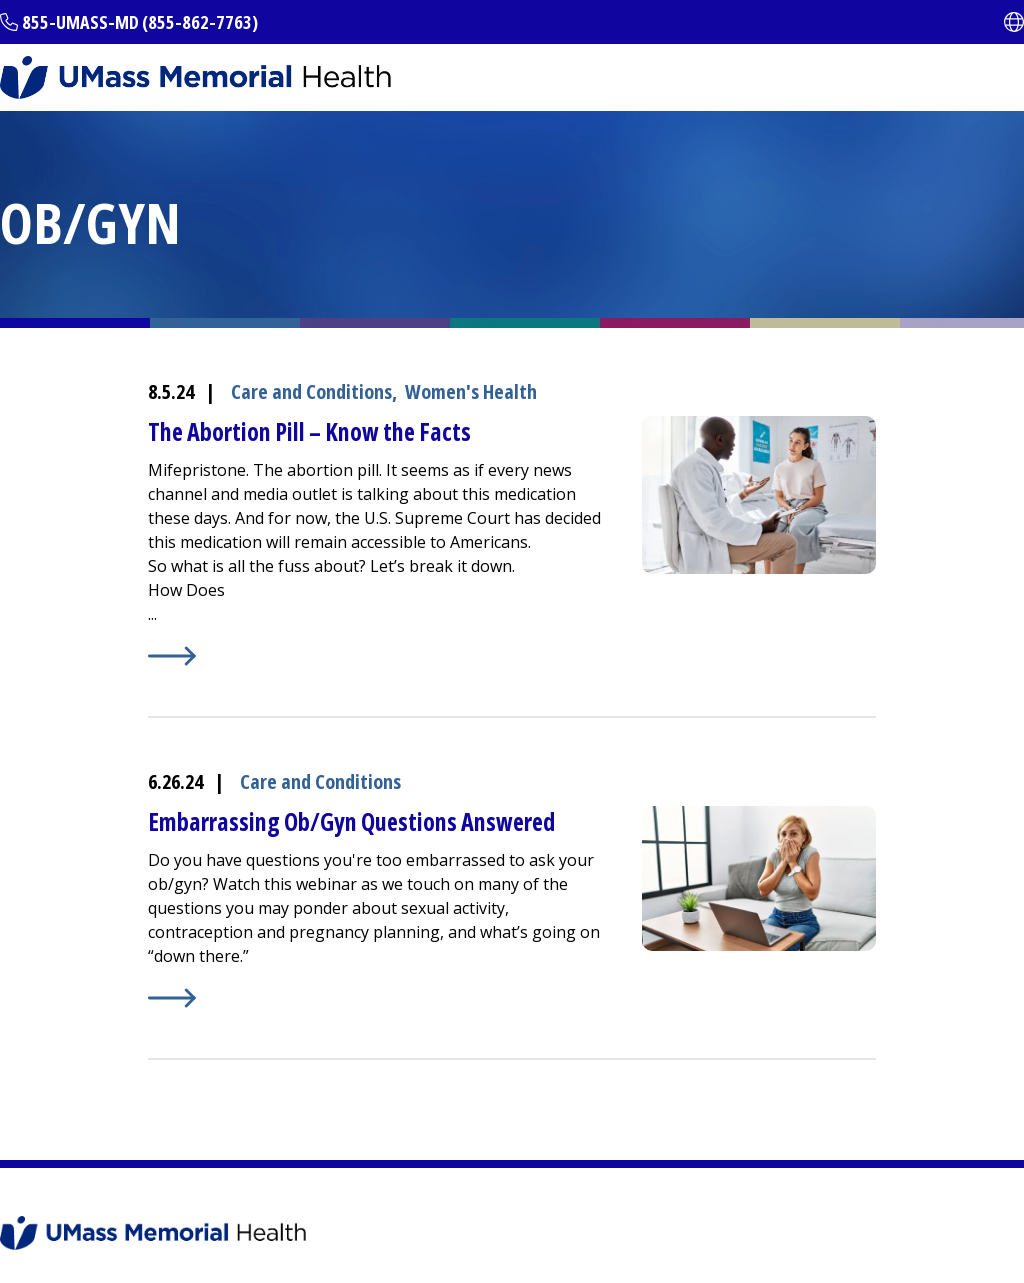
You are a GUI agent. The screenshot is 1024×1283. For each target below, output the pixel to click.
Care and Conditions (311, 391)
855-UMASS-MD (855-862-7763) (140, 22)
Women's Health (471, 391)
